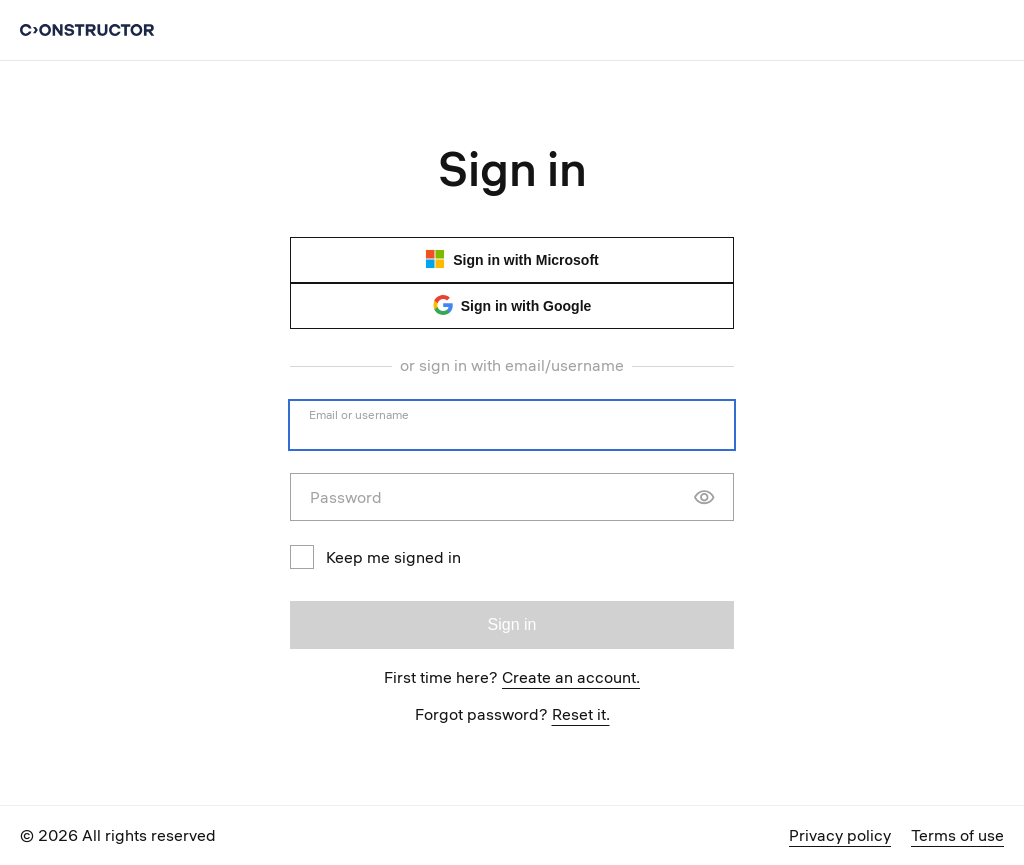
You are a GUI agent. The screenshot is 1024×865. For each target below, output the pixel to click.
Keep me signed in (375, 557)
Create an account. (571, 677)
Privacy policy (840, 835)
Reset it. (581, 714)
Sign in (512, 624)
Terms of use (957, 835)
